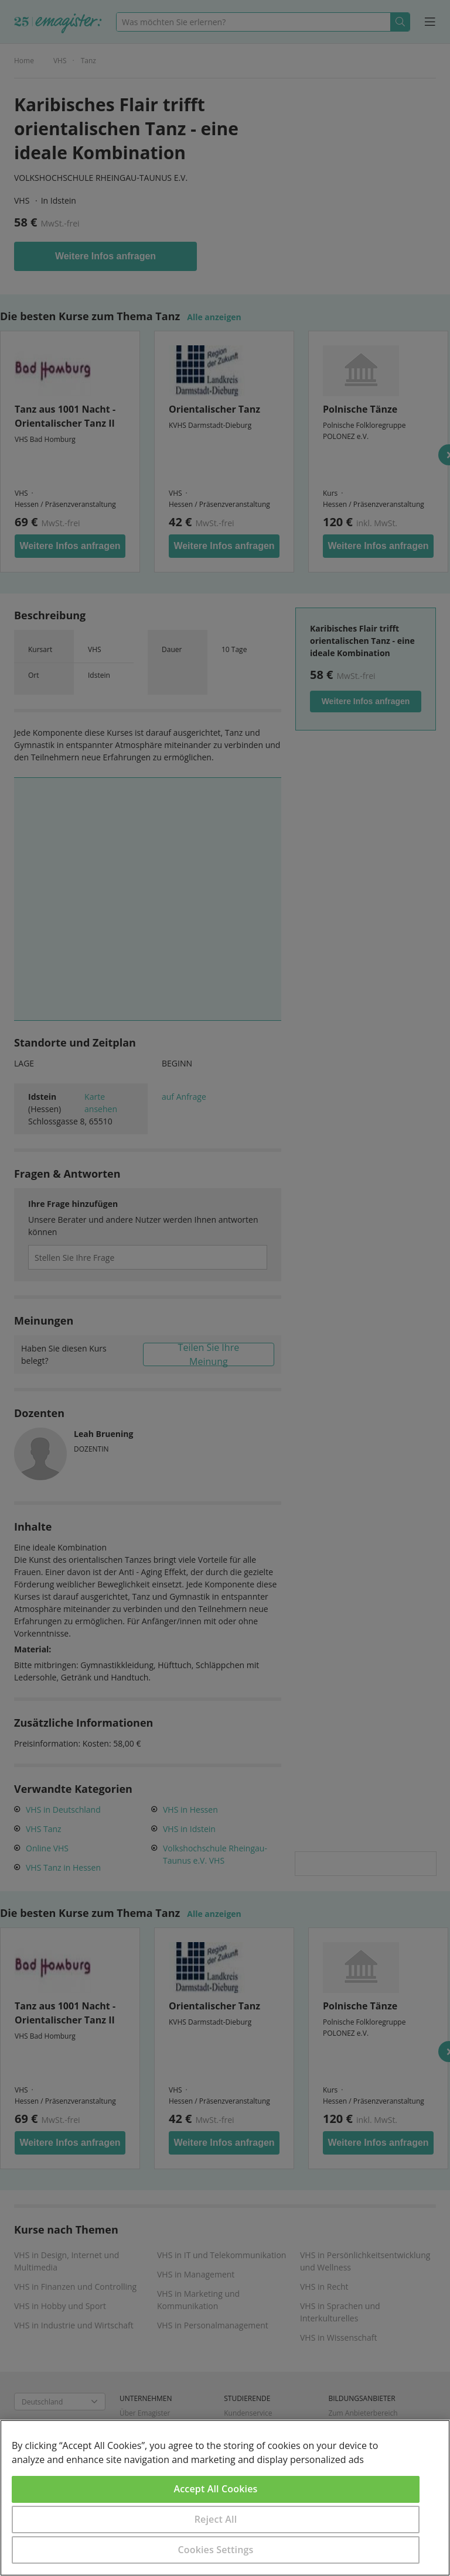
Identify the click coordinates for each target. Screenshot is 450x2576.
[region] (225, 2498)
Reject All (216, 2519)
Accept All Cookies (216, 2488)
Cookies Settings (216, 2549)
